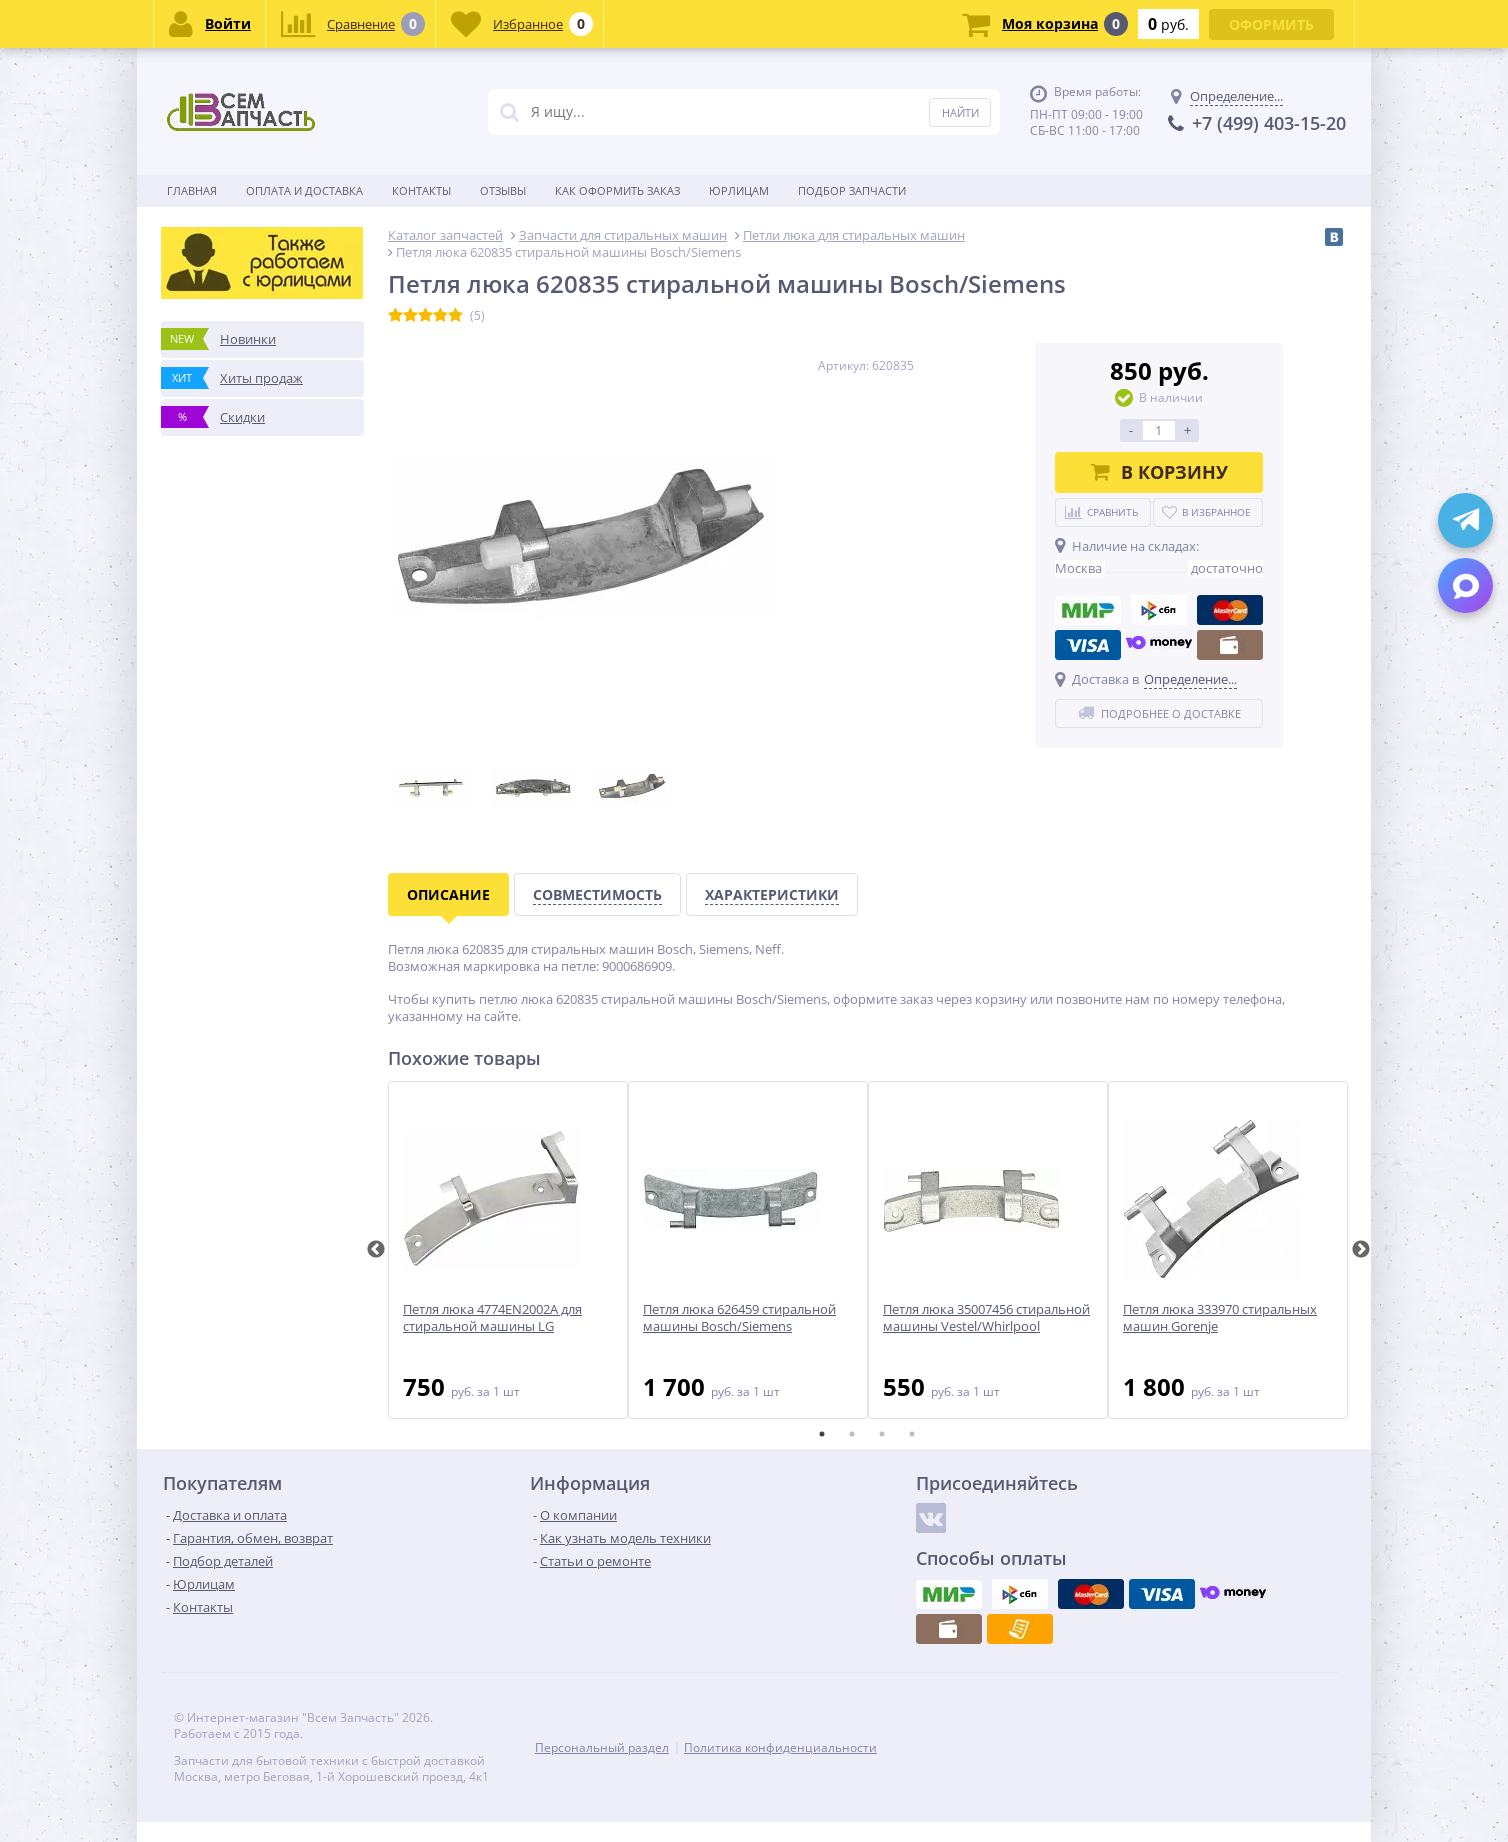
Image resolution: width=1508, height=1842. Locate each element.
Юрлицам (739, 190)
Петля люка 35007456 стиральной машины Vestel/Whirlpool (986, 1318)
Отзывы (503, 190)
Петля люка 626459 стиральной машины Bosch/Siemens (739, 1318)
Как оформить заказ (617, 190)
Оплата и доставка (304, 190)
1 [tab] (822, 1434)
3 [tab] (882, 1434)
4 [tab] (912, 1434)
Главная (192, 190)
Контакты (421, 190)
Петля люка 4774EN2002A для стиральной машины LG (492, 1318)
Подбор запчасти (852, 190)
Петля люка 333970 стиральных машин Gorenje (1220, 1318)
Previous (376, 1250)
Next (1361, 1250)
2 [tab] (852, 1434)
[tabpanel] (508, 1250)
